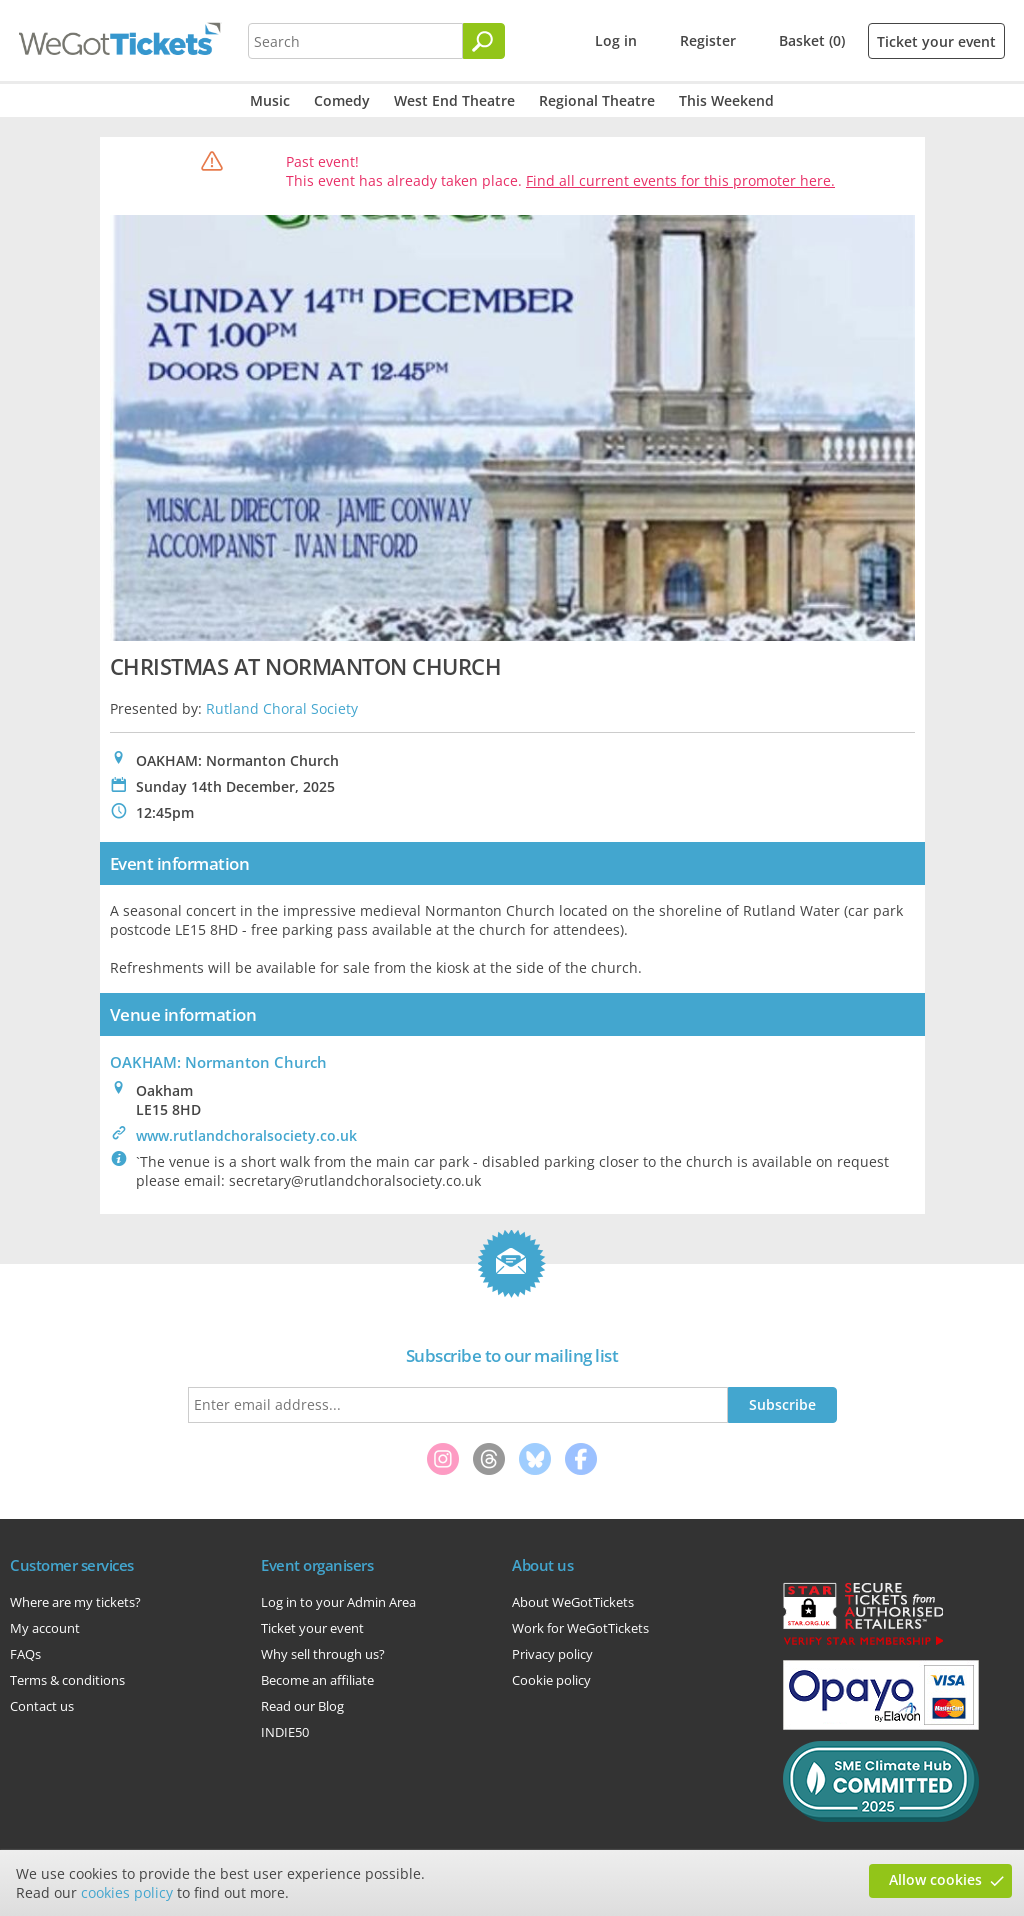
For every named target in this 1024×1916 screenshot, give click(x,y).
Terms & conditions (67, 1680)
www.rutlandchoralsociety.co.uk (246, 1135)
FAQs (25, 1654)
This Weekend (726, 100)
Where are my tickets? (75, 1602)
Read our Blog (302, 1706)
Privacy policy (552, 1654)
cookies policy (127, 1892)
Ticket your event (936, 41)
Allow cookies (935, 1879)
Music (270, 100)
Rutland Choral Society (282, 708)
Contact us (42, 1706)
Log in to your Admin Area (338, 1602)
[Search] (484, 41)
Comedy (342, 100)
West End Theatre (454, 100)
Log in (616, 40)
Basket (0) (812, 40)
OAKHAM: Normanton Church (218, 1062)
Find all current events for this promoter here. (680, 180)
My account (45, 1628)
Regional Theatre (597, 100)
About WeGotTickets (573, 1602)
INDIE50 (285, 1732)
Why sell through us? (323, 1654)
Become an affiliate (317, 1680)
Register (708, 40)
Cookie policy (551, 1680)
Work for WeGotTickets (580, 1628)
